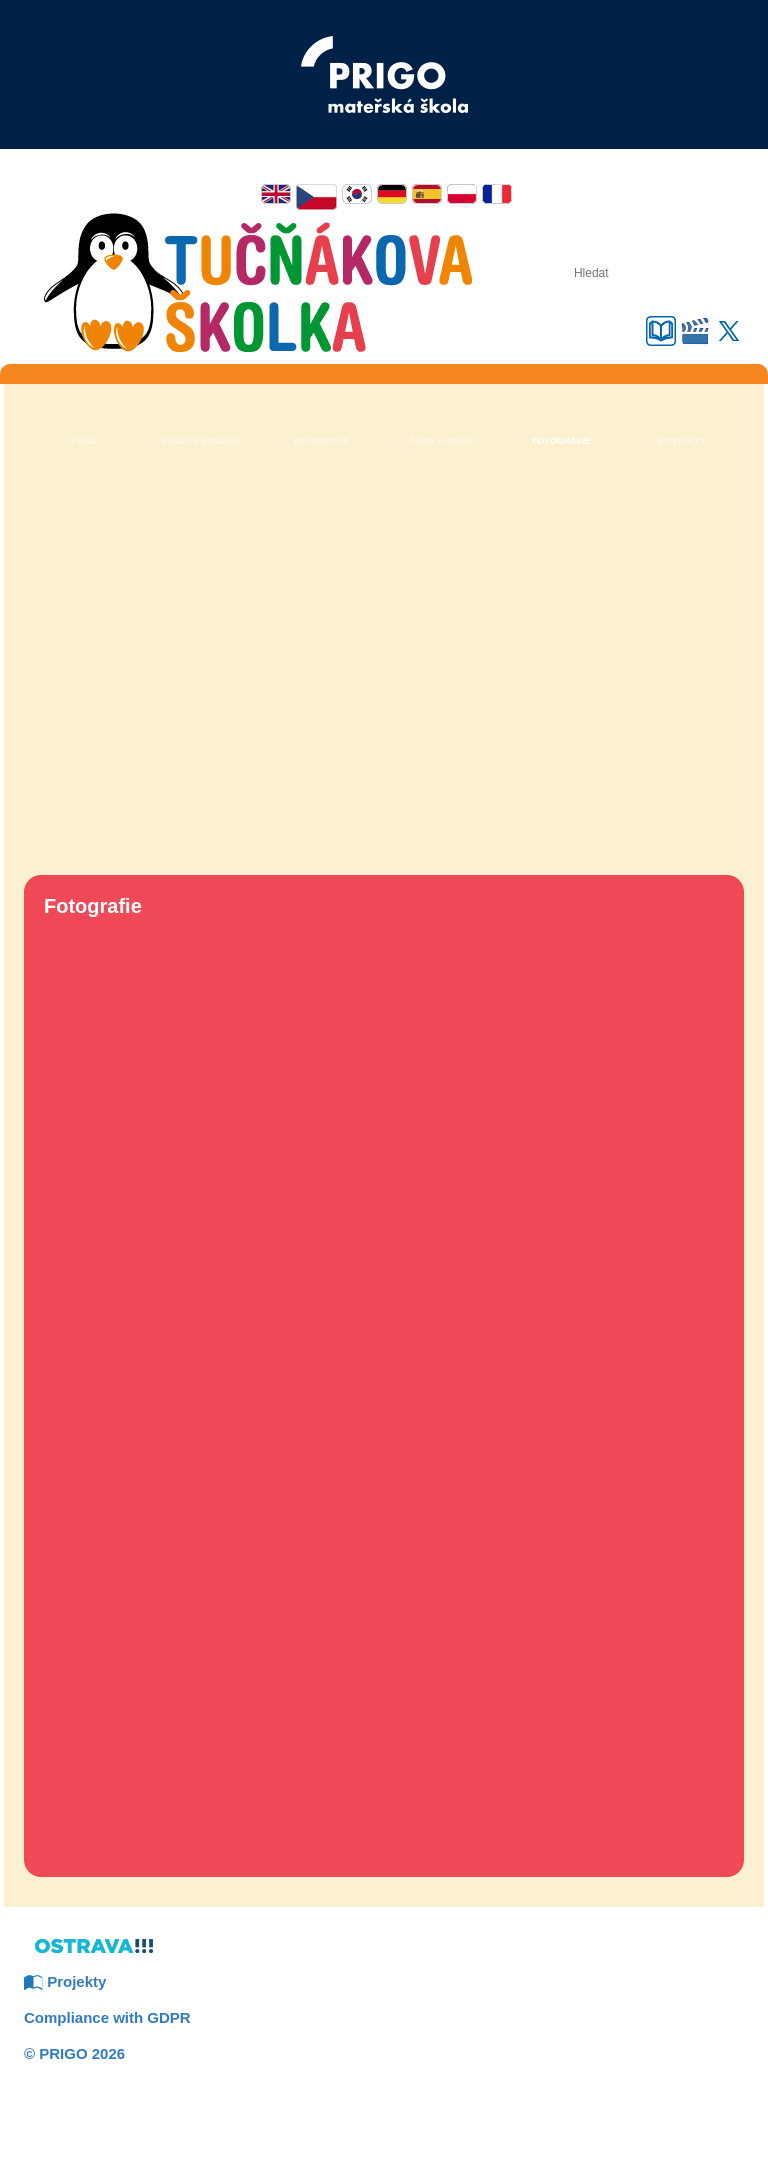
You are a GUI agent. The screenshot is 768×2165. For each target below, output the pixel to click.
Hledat (528, 272)
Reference (322, 441)
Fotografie (561, 441)
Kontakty (681, 441)
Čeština (316, 197)
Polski (462, 194)
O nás (81, 441)
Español (427, 194)
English (276, 194)
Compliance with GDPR (107, 2017)
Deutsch (392, 194)
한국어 (357, 194)
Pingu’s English (202, 441)
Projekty (65, 1981)
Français (497, 194)
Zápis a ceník (441, 441)
